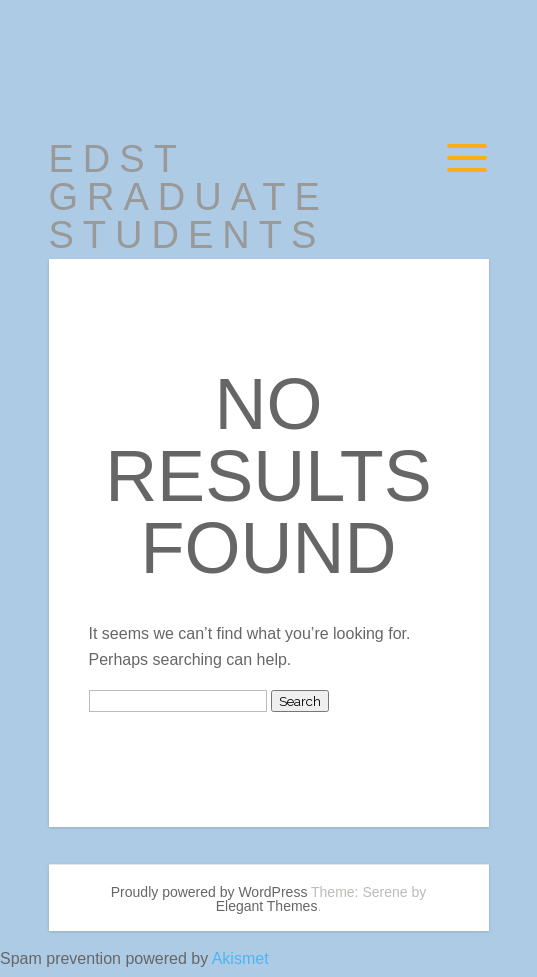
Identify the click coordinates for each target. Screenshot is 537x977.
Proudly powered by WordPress (209, 892)
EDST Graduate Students (189, 197)
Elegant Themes (267, 906)
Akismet (240, 958)
